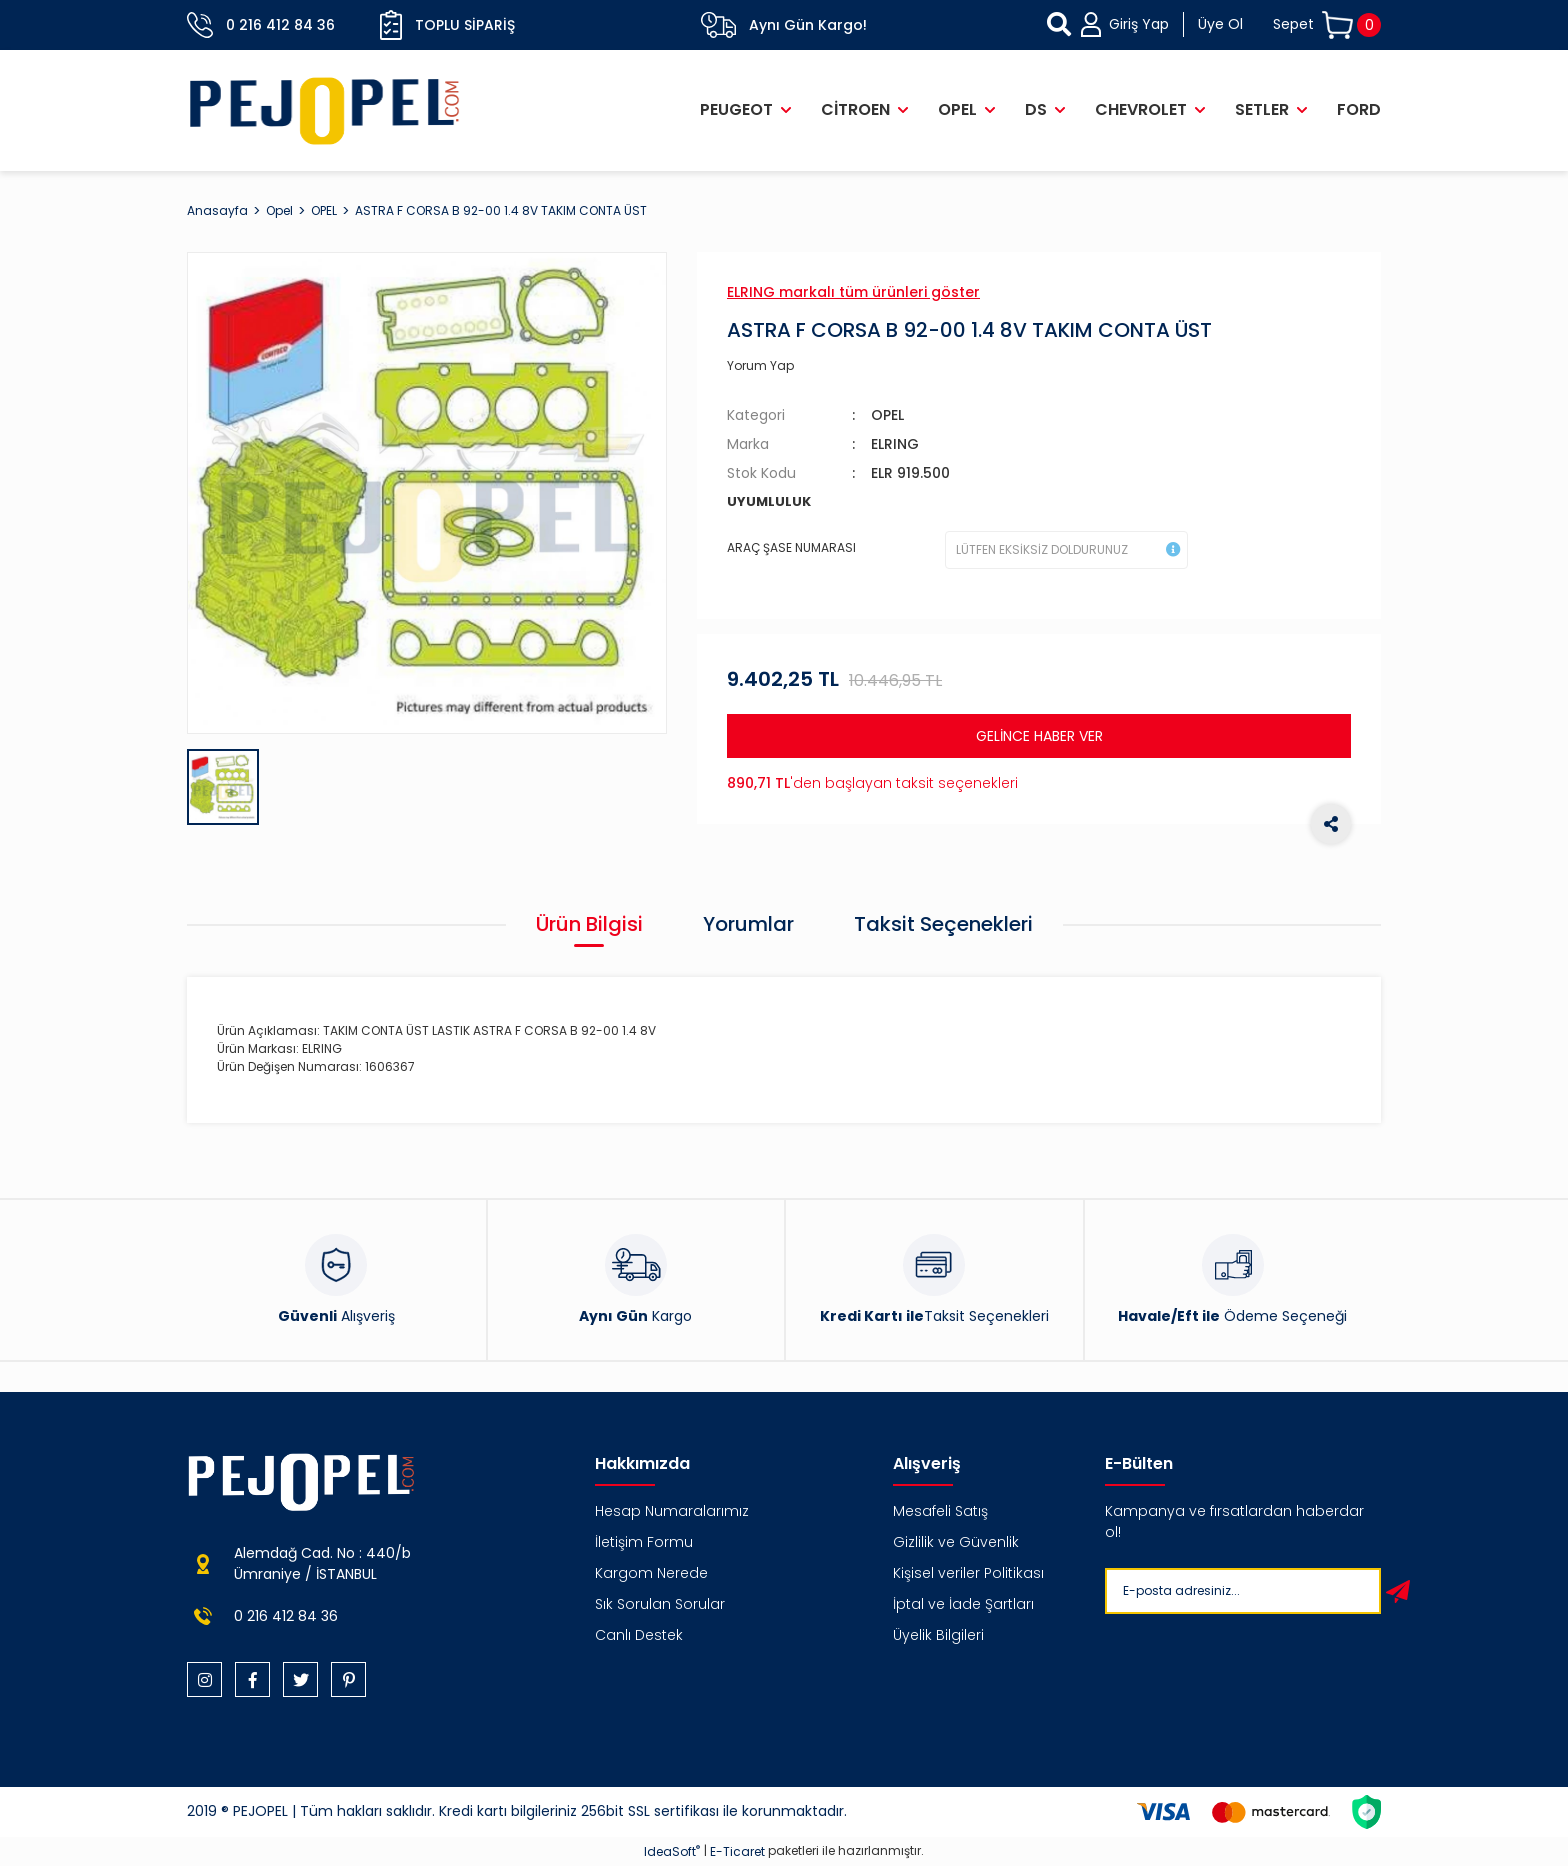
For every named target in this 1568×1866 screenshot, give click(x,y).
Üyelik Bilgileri (938, 1635)
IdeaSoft (672, 1851)
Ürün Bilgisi (589, 924)
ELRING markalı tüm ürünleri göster (853, 292)
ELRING (895, 444)
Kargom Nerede (651, 1573)
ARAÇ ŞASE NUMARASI (791, 547)
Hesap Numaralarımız (672, 1511)
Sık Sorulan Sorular (660, 1604)
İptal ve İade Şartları (963, 1604)
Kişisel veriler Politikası (968, 1573)
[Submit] (1398, 1591)
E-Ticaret (737, 1851)
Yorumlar (748, 924)
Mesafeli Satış (940, 1511)
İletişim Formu (644, 1542)
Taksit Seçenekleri (943, 924)
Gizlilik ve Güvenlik (956, 1542)
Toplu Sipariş (447, 25)
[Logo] (325, 110)
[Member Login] (1162, 24)
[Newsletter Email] (1239, 1591)
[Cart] (1327, 25)
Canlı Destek (639, 1635)
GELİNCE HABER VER (1039, 736)
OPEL (887, 415)
